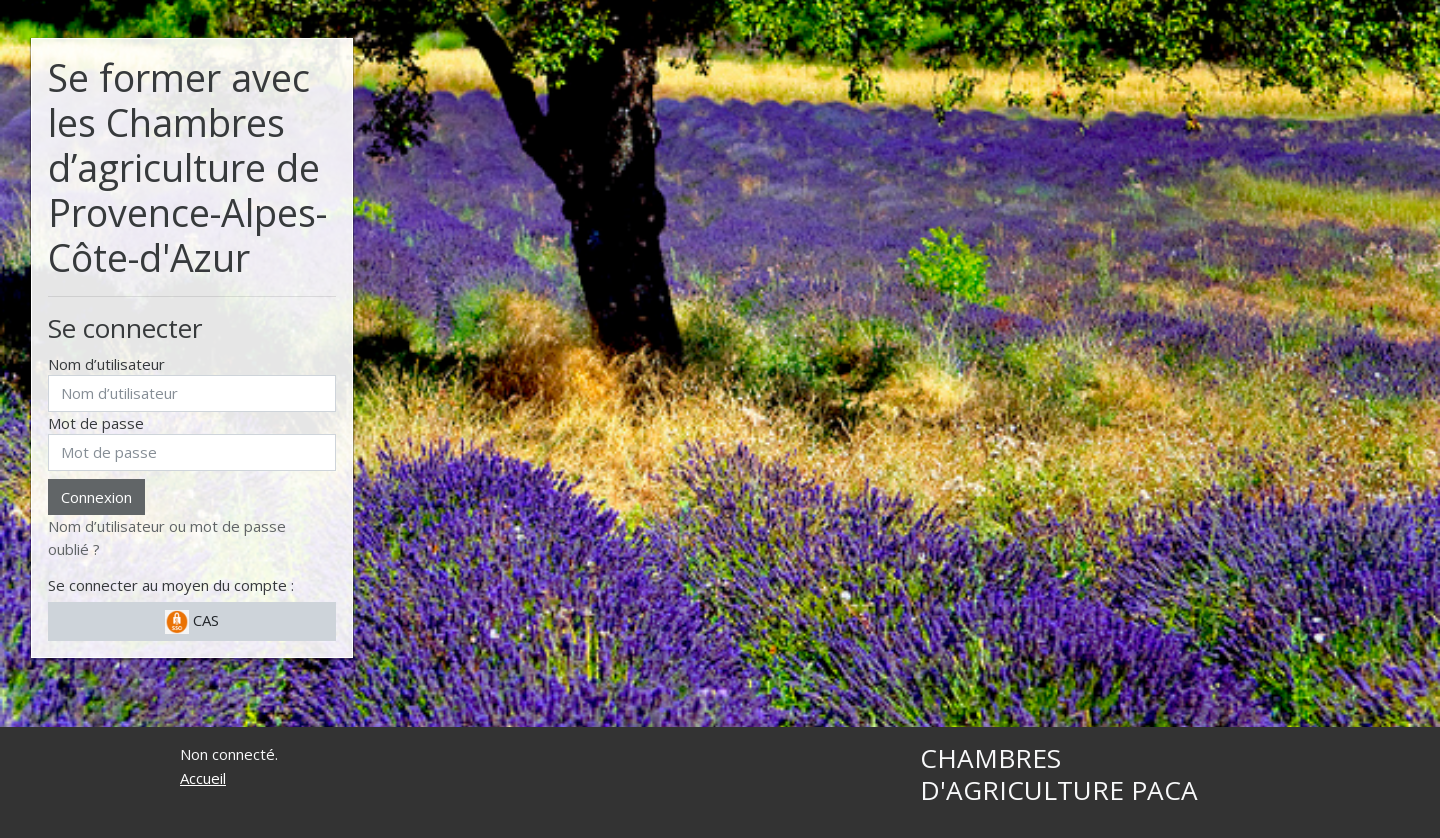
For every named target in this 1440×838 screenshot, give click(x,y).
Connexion (96, 497)
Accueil (203, 778)
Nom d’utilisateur (106, 364)
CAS (192, 622)
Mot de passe (96, 423)
